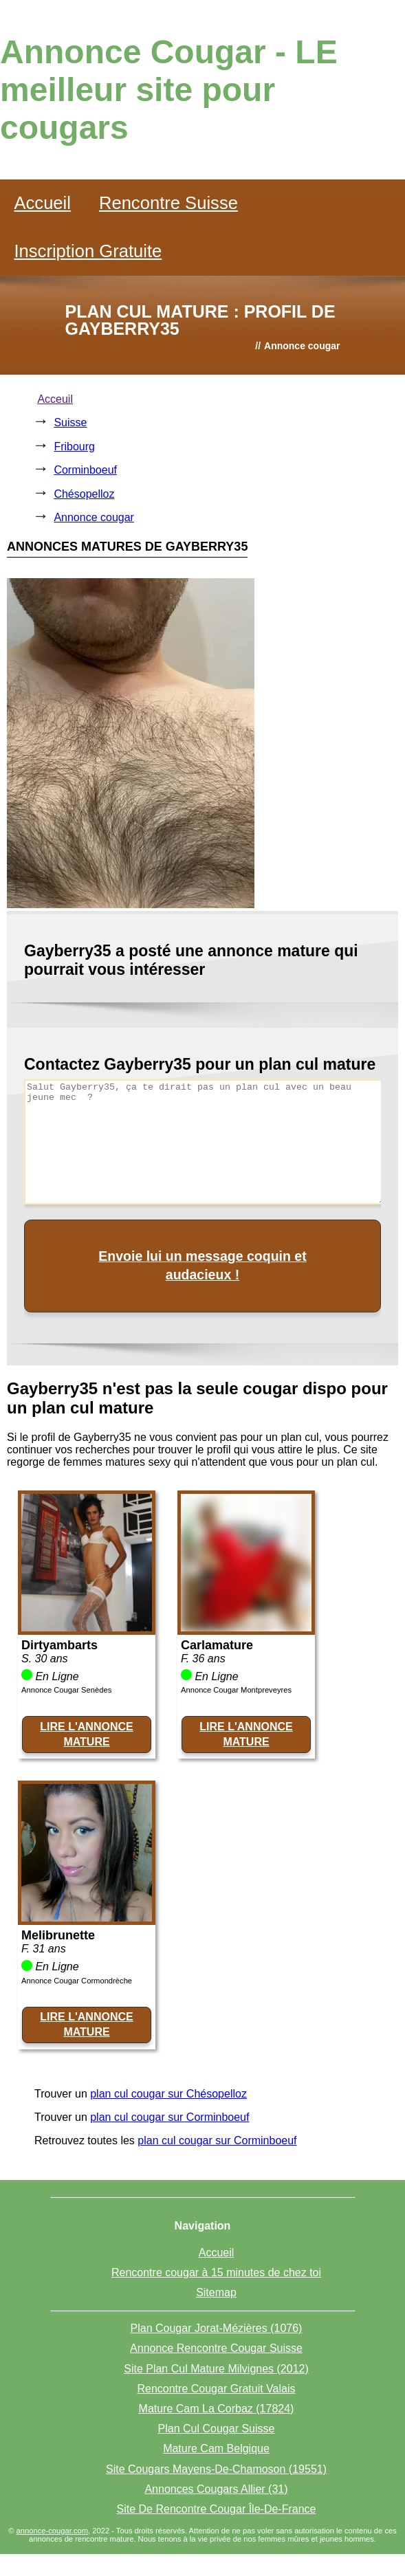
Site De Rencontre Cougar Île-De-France (216, 2509)
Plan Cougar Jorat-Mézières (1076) (217, 2328)
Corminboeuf (85, 470)
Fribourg (74, 446)
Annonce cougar (94, 517)
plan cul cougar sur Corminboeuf (169, 2117)
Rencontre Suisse (168, 202)
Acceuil (55, 399)
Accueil (42, 202)
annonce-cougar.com (52, 2531)
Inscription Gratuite (88, 251)
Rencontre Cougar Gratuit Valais (216, 2389)
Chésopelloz (84, 494)
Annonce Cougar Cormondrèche (76, 1981)
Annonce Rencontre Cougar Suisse (216, 2348)
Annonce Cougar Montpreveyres (236, 1690)
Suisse (70, 422)
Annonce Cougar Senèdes (66, 1690)
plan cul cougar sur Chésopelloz (168, 2094)
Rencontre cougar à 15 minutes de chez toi (216, 2272)
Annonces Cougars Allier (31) (215, 2489)
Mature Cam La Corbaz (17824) (216, 2408)
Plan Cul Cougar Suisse (216, 2428)
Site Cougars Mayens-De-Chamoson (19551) (216, 2469)
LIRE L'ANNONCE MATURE (86, 1734)
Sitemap (216, 2292)
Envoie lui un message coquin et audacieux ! (202, 1265)
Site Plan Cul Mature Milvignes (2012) (216, 2369)
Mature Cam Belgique (216, 2448)
